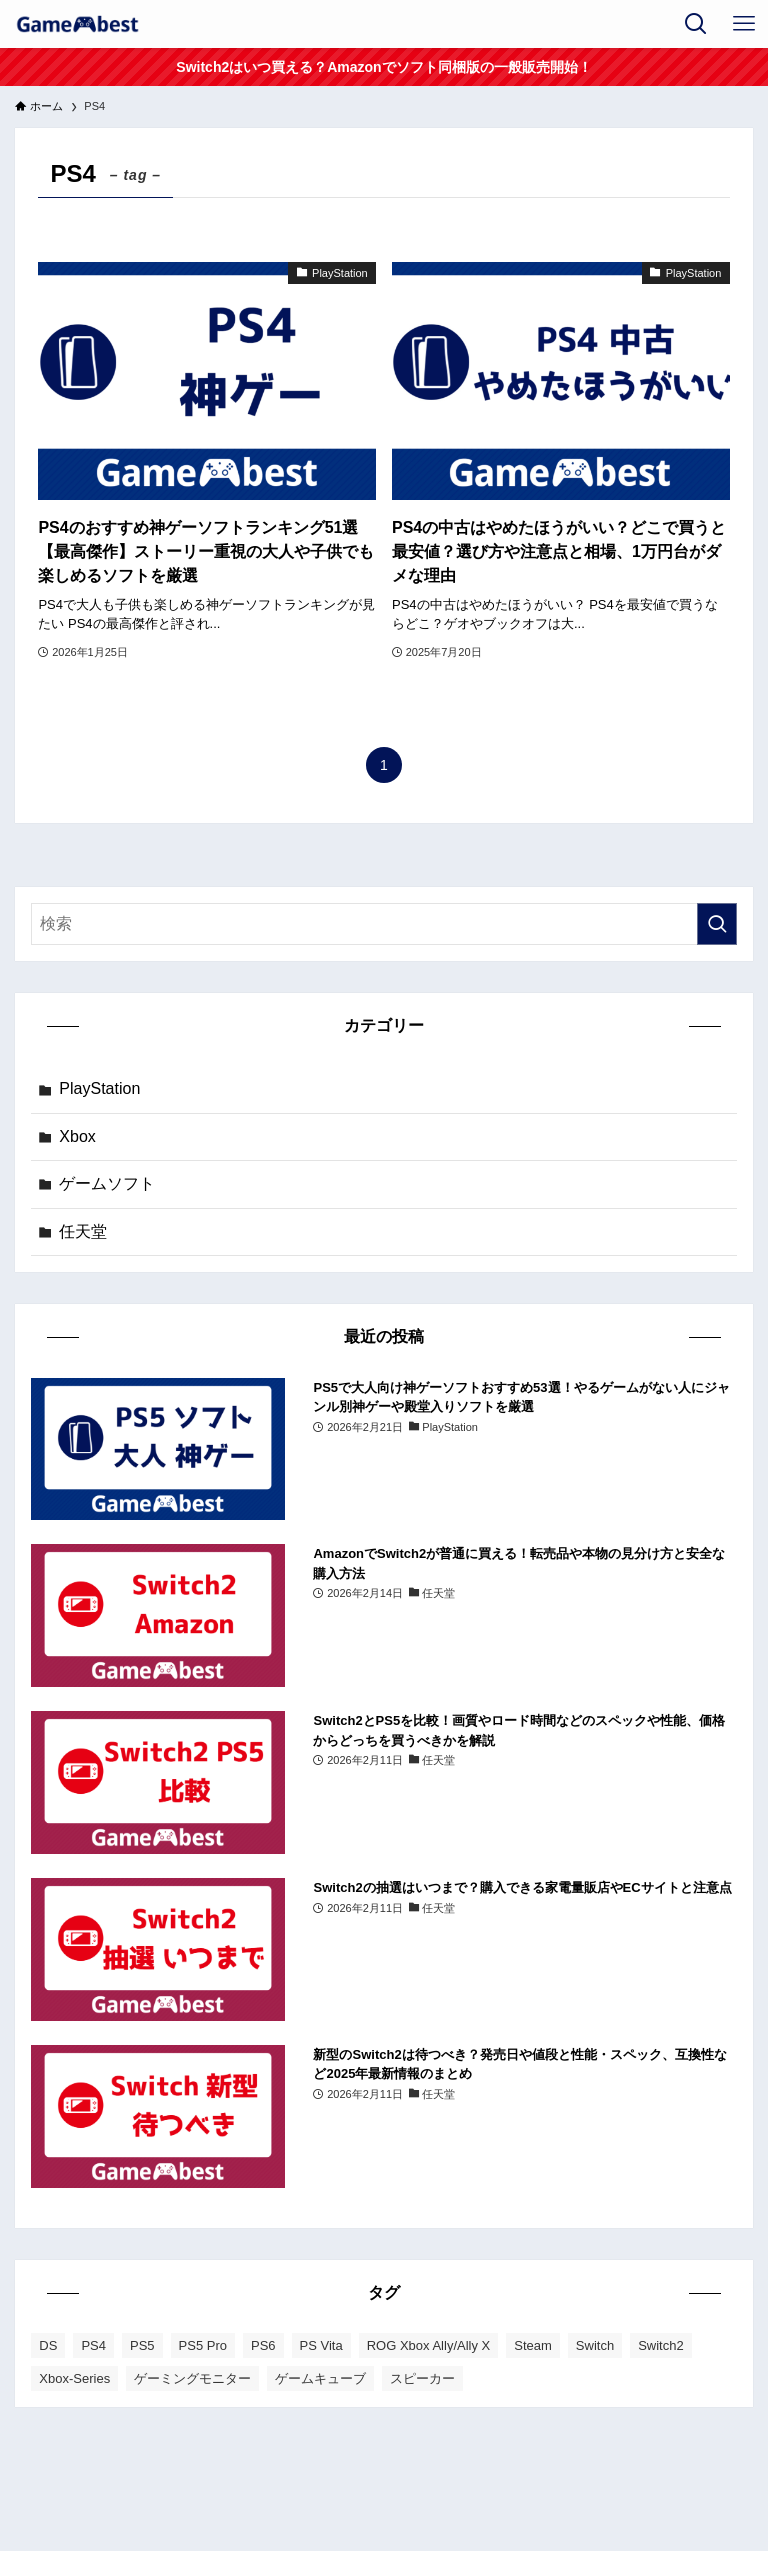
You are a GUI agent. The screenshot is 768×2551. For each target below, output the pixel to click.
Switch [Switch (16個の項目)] (595, 2345)
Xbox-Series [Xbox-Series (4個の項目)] (74, 2378)
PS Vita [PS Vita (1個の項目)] (321, 2345)
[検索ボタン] (696, 24)
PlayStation (99, 1088)
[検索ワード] (383, 924)
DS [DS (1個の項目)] (48, 2345)
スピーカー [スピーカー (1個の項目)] (422, 2378)
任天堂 (83, 1231)
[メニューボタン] (744, 24)
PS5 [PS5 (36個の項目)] (142, 2345)
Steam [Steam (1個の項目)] (533, 2345)
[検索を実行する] (717, 924)
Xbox (77, 1136)
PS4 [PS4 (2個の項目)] (93, 2345)
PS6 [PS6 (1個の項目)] (263, 2345)
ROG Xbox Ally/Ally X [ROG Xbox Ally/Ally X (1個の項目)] (429, 2345)
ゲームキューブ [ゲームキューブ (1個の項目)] (320, 2378)
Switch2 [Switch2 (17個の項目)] (661, 2345)
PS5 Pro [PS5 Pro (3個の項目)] (203, 2345)
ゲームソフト (107, 1183)
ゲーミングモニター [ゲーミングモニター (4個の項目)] (192, 2378)
